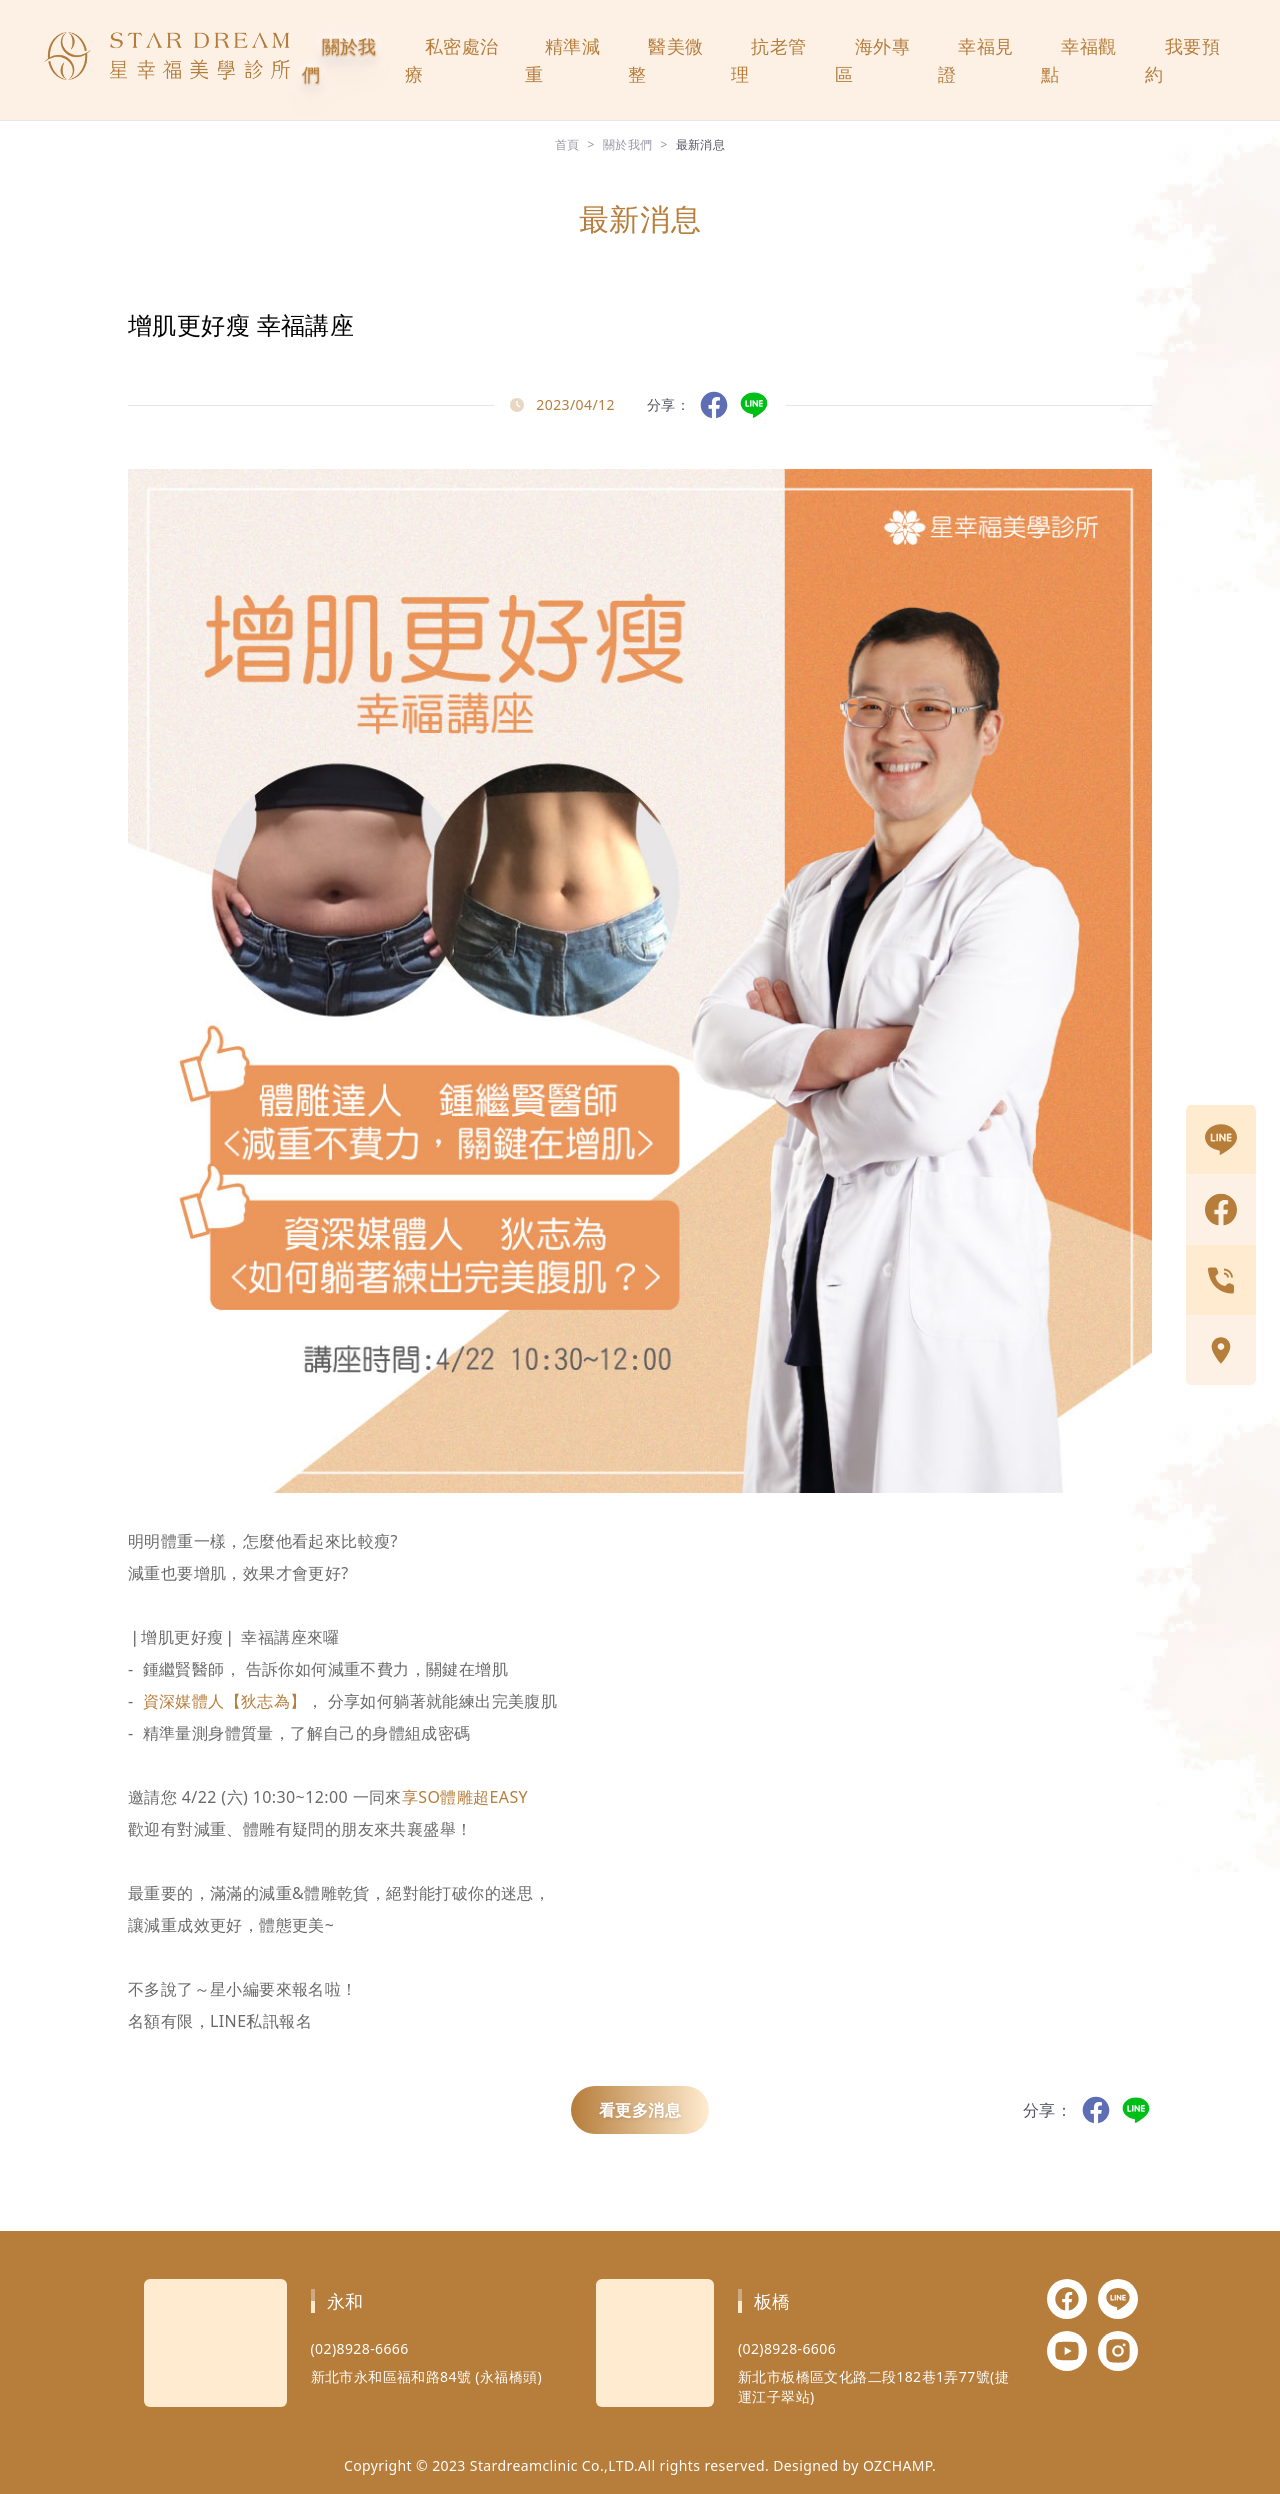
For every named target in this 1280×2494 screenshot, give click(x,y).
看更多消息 (640, 2110)
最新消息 (701, 144)
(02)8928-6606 (787, 2348)
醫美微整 (665, 60)
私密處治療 (452, 60)
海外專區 (872, 60)
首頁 (567, 144)
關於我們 (339, 60)
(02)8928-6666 (360, 2348)
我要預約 (1182, 60)
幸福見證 (975, 60)
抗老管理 (768, 60)
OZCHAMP (897, 2465)
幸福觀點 (1078, 60)
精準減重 (562, 60)
